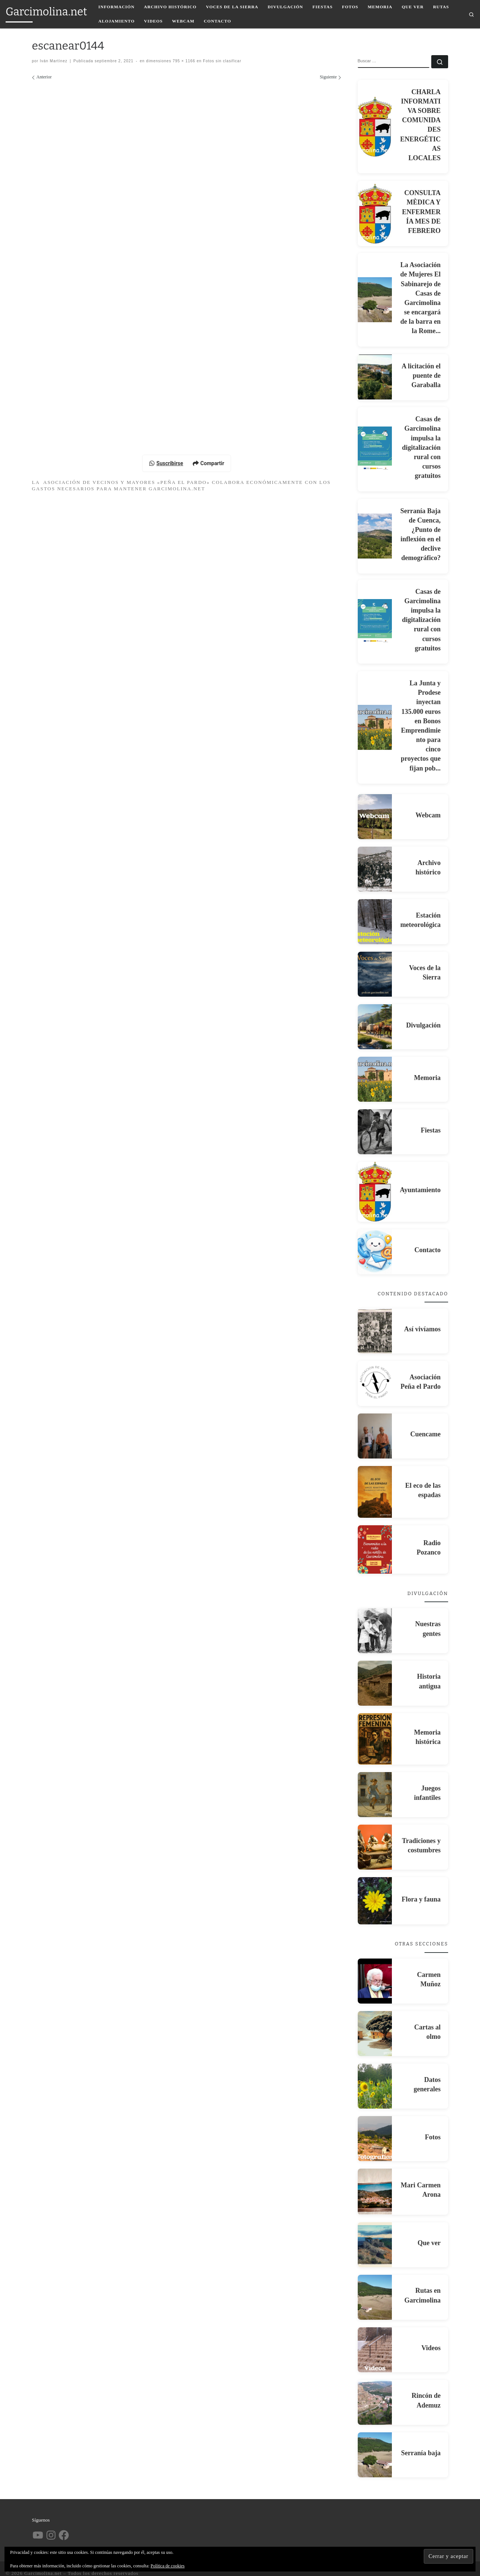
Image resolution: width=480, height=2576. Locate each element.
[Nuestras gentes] (375, 1630)
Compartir (208, 463)
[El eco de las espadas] (375, 1492)
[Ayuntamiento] (375, 1191)
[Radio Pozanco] (375, 1549)
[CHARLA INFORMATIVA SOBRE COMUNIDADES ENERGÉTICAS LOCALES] (375, 126)
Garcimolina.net (43, 2573)
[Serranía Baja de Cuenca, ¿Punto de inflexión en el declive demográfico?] (375, 536)
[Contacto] (375, 1251)
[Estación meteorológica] (375, 921)
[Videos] (375, 2349)
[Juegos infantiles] (375, 1794)
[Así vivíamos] (375, 1330)
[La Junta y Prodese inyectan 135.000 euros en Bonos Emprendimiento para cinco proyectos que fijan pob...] (375, 727)
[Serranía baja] (375, 2454)
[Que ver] (375, 2244)
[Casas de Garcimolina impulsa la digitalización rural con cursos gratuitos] (375, 449)
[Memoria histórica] (375, 1739)
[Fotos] (375, 2138)
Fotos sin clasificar (222, 61)
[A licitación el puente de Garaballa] (375, 377)
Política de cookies (168, 2565)
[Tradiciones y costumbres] (375, 1847)
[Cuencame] (375, 1435)
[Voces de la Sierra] (375, 974)
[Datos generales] (375, 2086)
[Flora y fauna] (375, 1900)
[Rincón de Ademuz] (375, 2402)
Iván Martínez (54, 61)
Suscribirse (166, 463)
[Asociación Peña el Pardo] (375, 1383)
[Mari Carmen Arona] (375, 2191)
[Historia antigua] (375, 1683)
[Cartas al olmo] (375, 2033)
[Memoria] (375, 1079)
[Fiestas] (375, 1131)
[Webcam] (375, 816)
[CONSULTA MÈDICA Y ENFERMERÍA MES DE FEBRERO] (375, 213)
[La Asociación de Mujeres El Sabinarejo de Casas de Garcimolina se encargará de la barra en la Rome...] (375, 299)
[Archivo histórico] (375, 869)
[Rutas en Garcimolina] (375, 2297)
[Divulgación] (375, 1026)
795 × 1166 (183, 61)
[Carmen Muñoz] (375, 1981)
